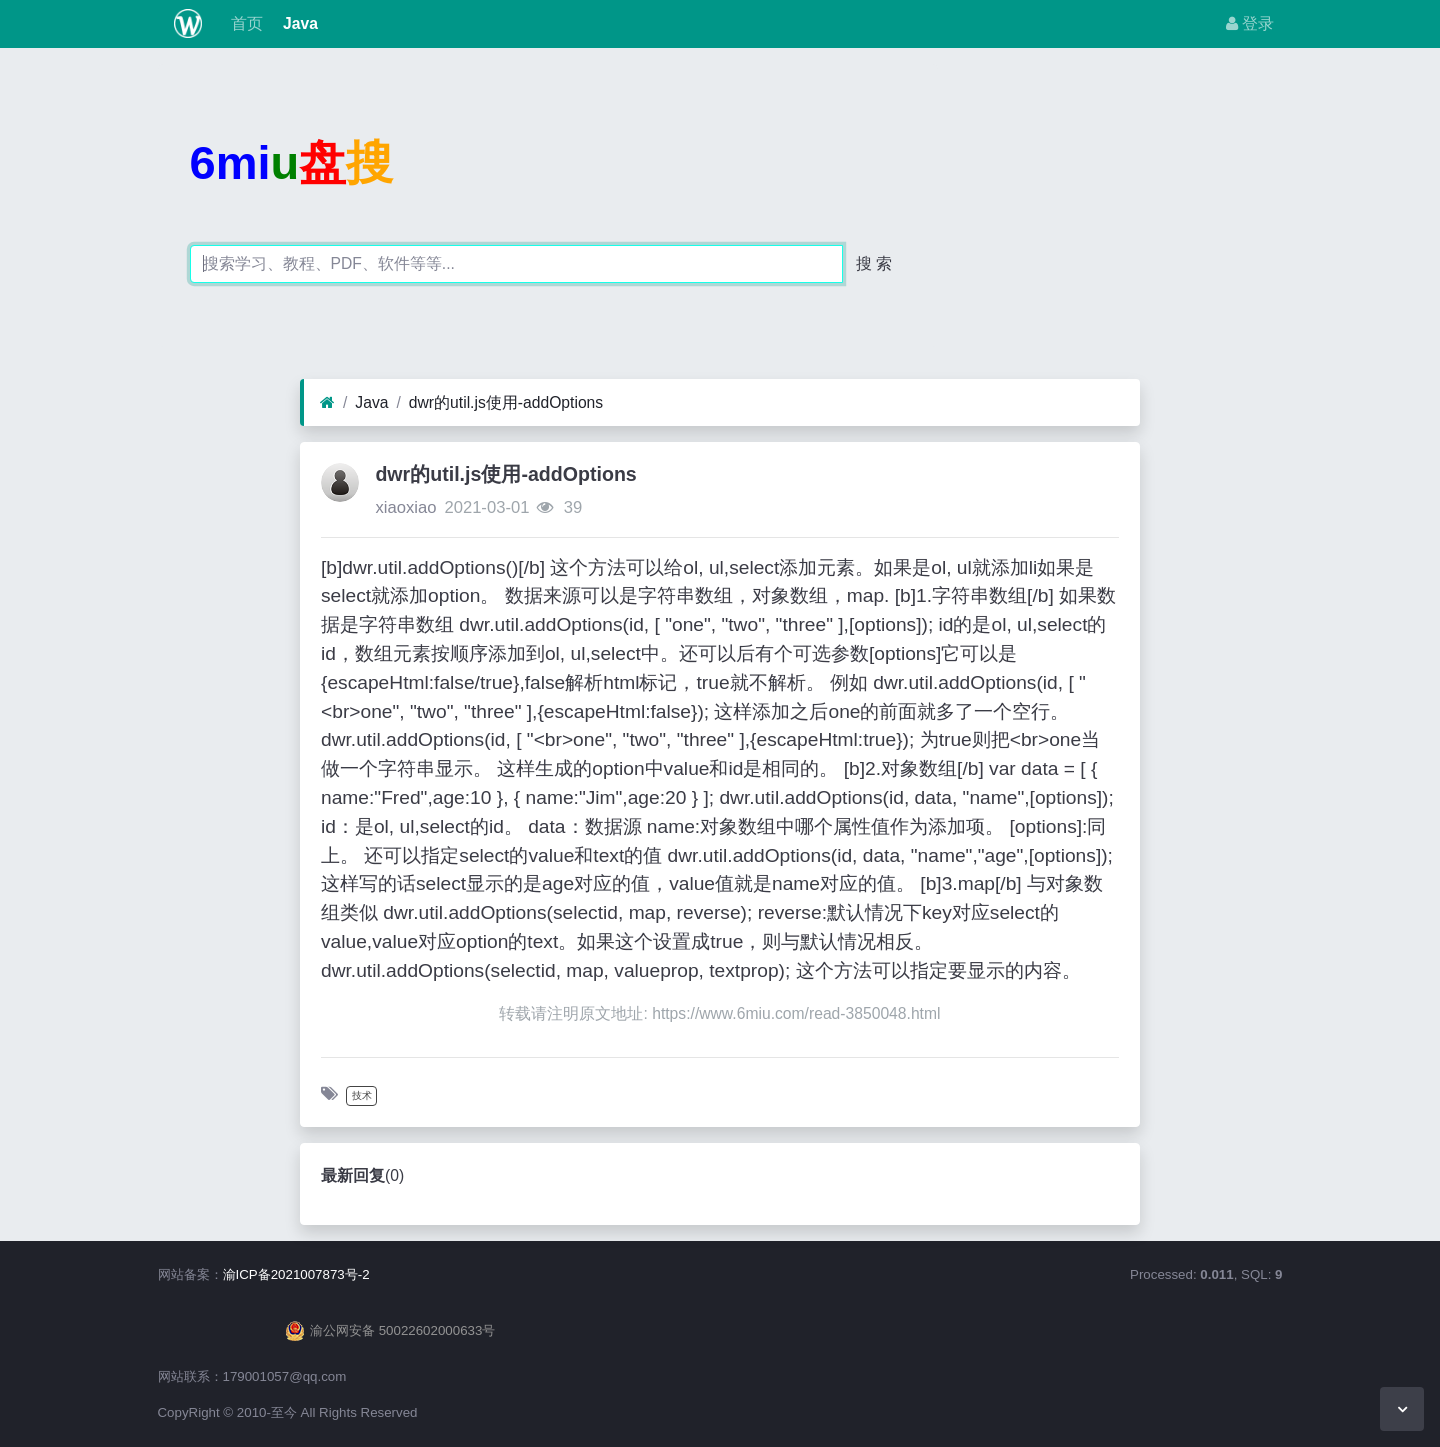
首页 (244, 23)
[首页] (327, 403)
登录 (1250, 23)
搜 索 (874, 263)
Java (298, 23)
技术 (362, 1095)
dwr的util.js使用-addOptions (506, 402)
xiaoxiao (405, 507)
